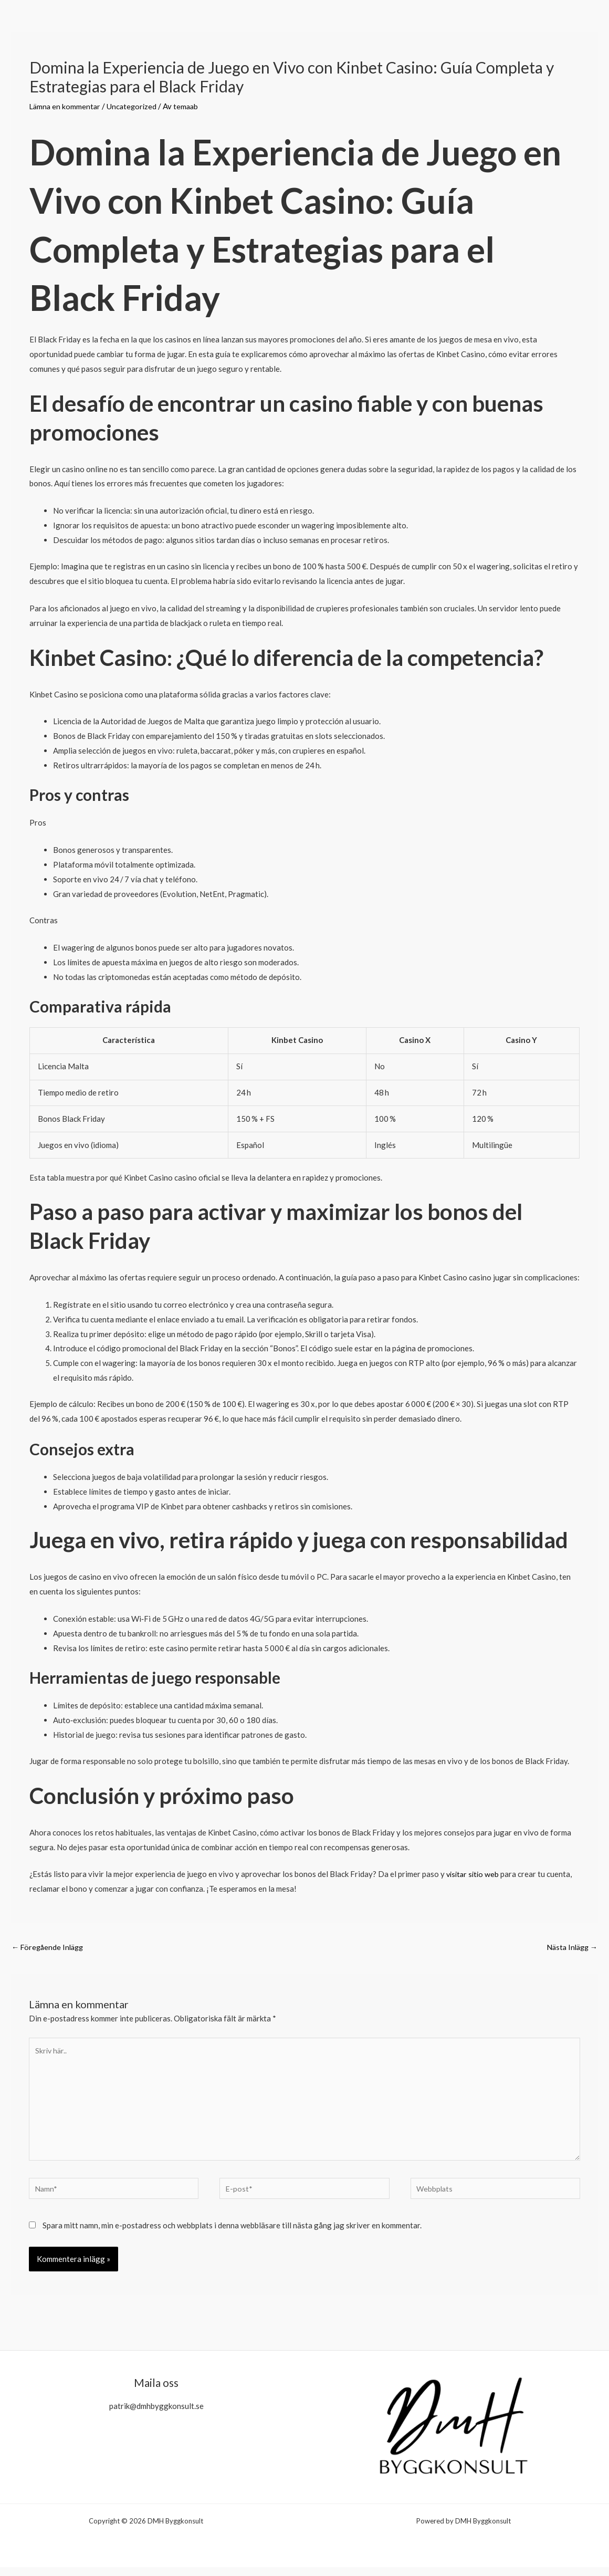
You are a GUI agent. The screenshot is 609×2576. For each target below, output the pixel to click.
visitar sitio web (474, 1874)
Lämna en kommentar (65, 106)
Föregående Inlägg (49, 1947)
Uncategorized (134, 106)
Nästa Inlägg (570, 1947)
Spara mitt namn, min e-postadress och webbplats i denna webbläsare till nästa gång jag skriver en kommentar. (232, 2233)
